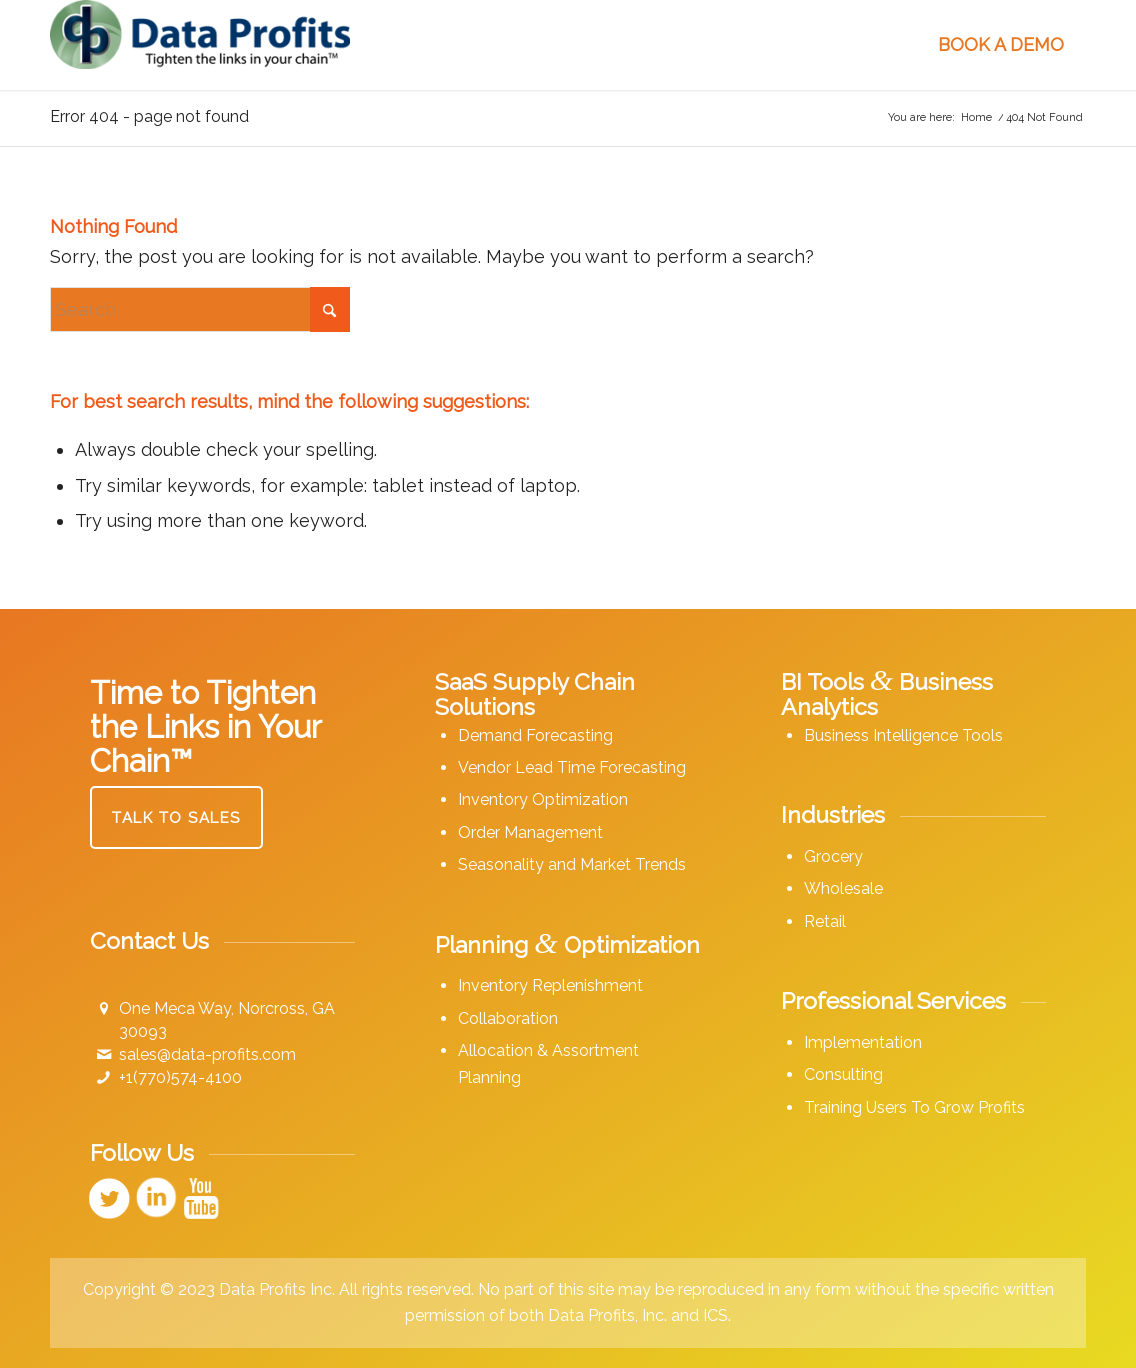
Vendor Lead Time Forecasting (572, 767)
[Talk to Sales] (176, 817)
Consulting (843, 1074)
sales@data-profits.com (207, 1054)
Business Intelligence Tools (903, 735)
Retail (825, 921)
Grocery (833, 856)
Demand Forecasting (535, 735)
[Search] (200, 309)
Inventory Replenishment (550, 985)
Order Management (530, 832)
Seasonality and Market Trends (572, 864)
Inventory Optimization (543, 799)
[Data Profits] (200, 45)
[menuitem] (460, 45)
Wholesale (843, 888)
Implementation (863, 1042)
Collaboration (508, 1018)
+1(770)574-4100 (180, 1077)
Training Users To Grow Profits (914, 1107)
